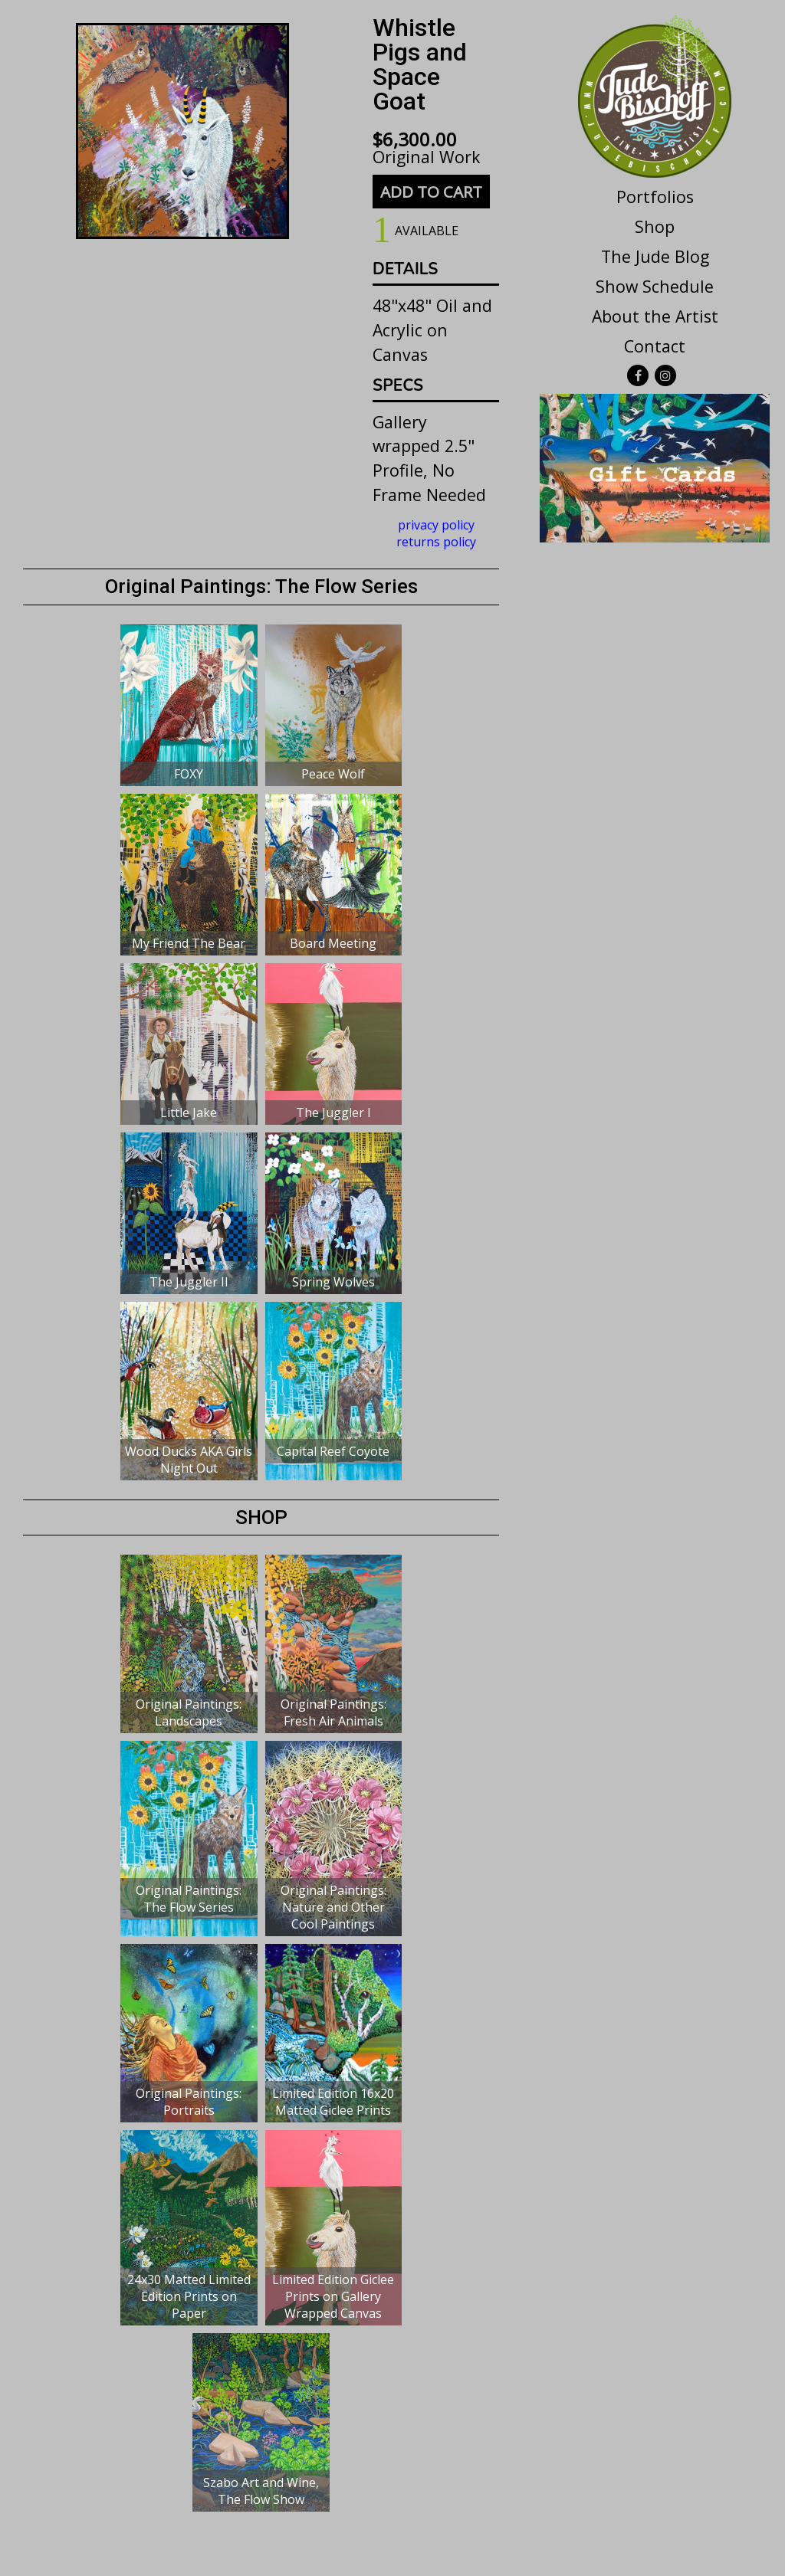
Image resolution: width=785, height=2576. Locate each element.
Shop (655, 226)
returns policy (436, 541)
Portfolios (655, 196)
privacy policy (436, 524)
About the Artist (655, 316)
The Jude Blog (655, 256)
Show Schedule (655, 286)
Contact (654, 346)
